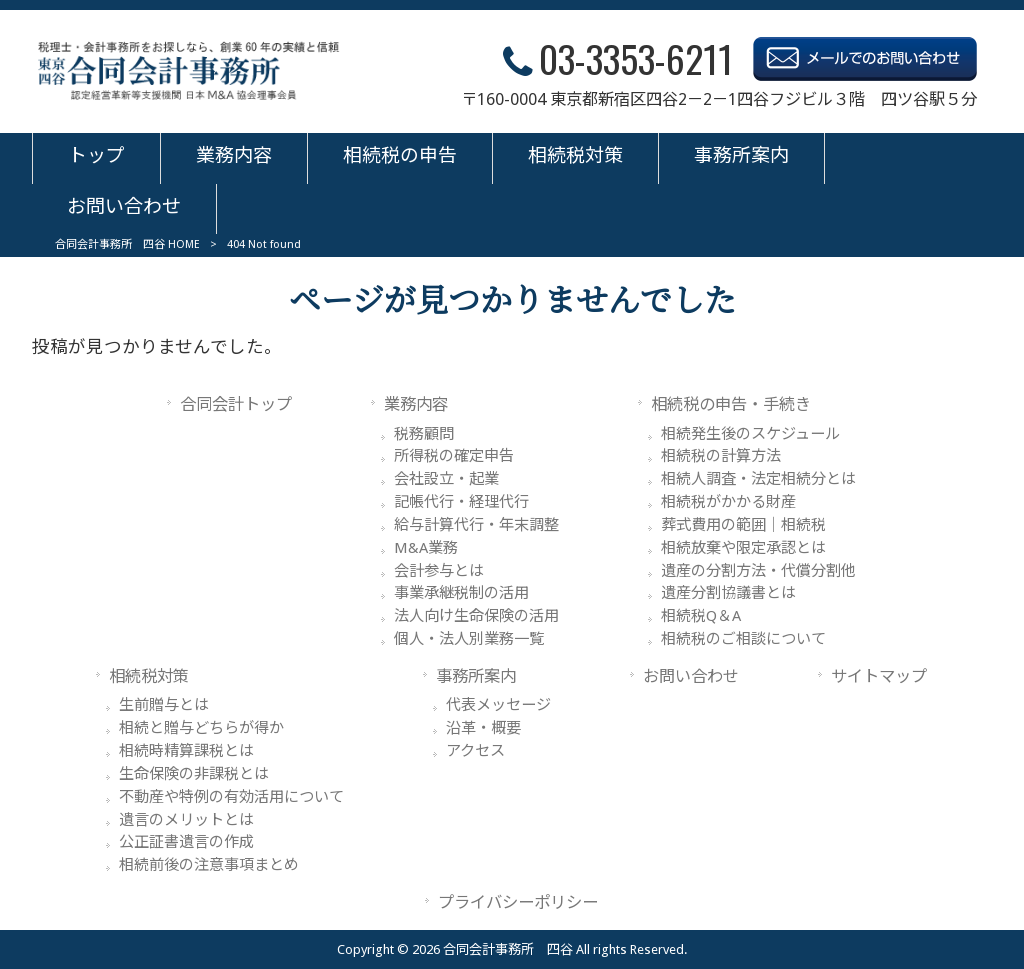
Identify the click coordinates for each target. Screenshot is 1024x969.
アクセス (475, 751)
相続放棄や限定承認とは (743, 548)
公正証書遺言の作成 (186, 842)
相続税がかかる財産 (728, 502)
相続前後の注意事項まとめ (209, 865)
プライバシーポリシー (518, 902)
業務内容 (416, 404)
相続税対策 (149, 676)
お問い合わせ (691, 676)
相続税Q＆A (701, 616)
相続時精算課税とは (186, 751)
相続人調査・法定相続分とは (758, 479)
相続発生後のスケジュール (750, 434)
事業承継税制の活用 (461, 593)
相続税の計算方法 (721, 456)
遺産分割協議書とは (728, 593)
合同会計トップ (236, 404)
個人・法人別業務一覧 (469, 639)
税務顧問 (424, 434)
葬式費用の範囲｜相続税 (743, 525)
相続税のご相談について (743, 639)
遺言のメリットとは (186, 820)
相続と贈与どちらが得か (201, 728)
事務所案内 (476, 676)
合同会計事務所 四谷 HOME (127, 244)
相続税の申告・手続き (731, 404)
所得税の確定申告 (454, 456)
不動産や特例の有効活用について (231, 797)
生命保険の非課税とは (194, 774)
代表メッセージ (498, 705)
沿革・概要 (483, 728)
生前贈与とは (164, 705)
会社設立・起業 (446, 479)
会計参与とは (439, 571)
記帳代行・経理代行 (461, 502)
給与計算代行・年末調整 (476, 525)
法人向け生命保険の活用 (476, 616)
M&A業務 (426, 548)
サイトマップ (879, 676)
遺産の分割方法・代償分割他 (758, 571)
